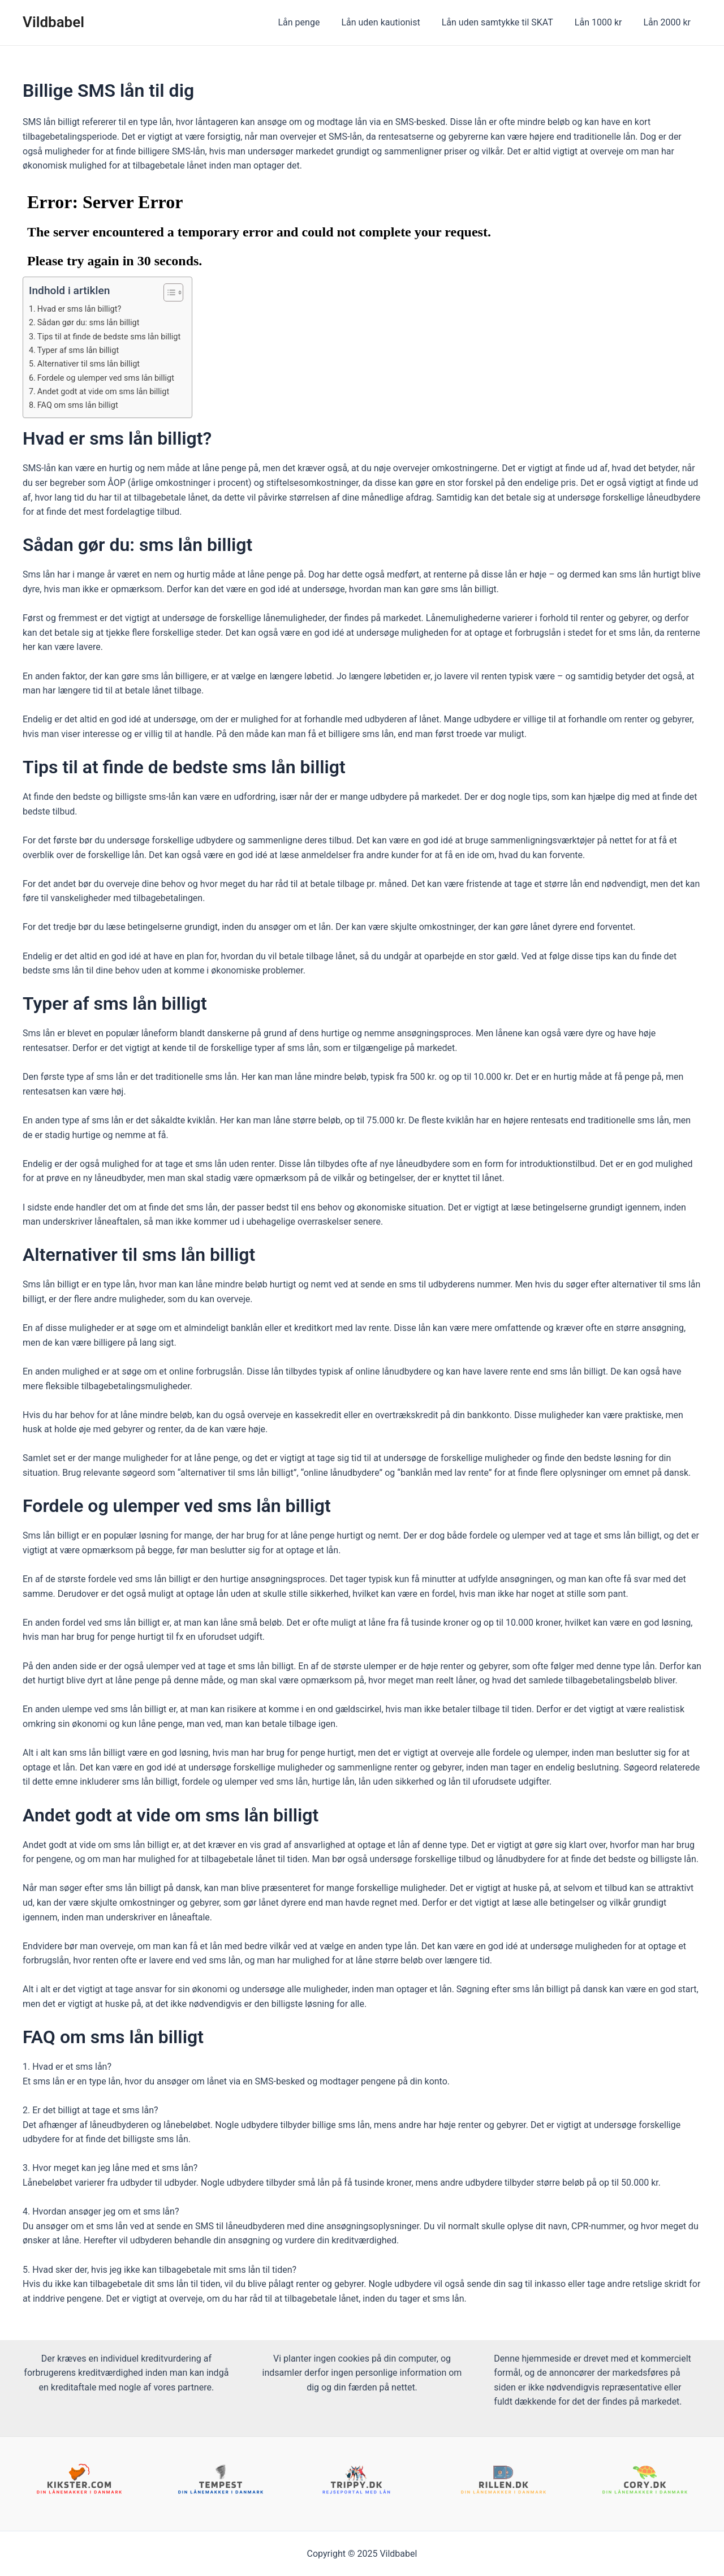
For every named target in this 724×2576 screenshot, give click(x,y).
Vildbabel (53, 22)
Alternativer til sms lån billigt (92, 364)
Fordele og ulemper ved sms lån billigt (110, 378)
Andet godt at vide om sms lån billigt (107, 391)
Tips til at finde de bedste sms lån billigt (113, 336)
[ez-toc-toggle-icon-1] (176, 292)
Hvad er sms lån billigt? (82, 309)
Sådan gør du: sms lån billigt (91, 322)
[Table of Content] (182, 292)
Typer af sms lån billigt (81, 350)
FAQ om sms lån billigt (80, 405)
